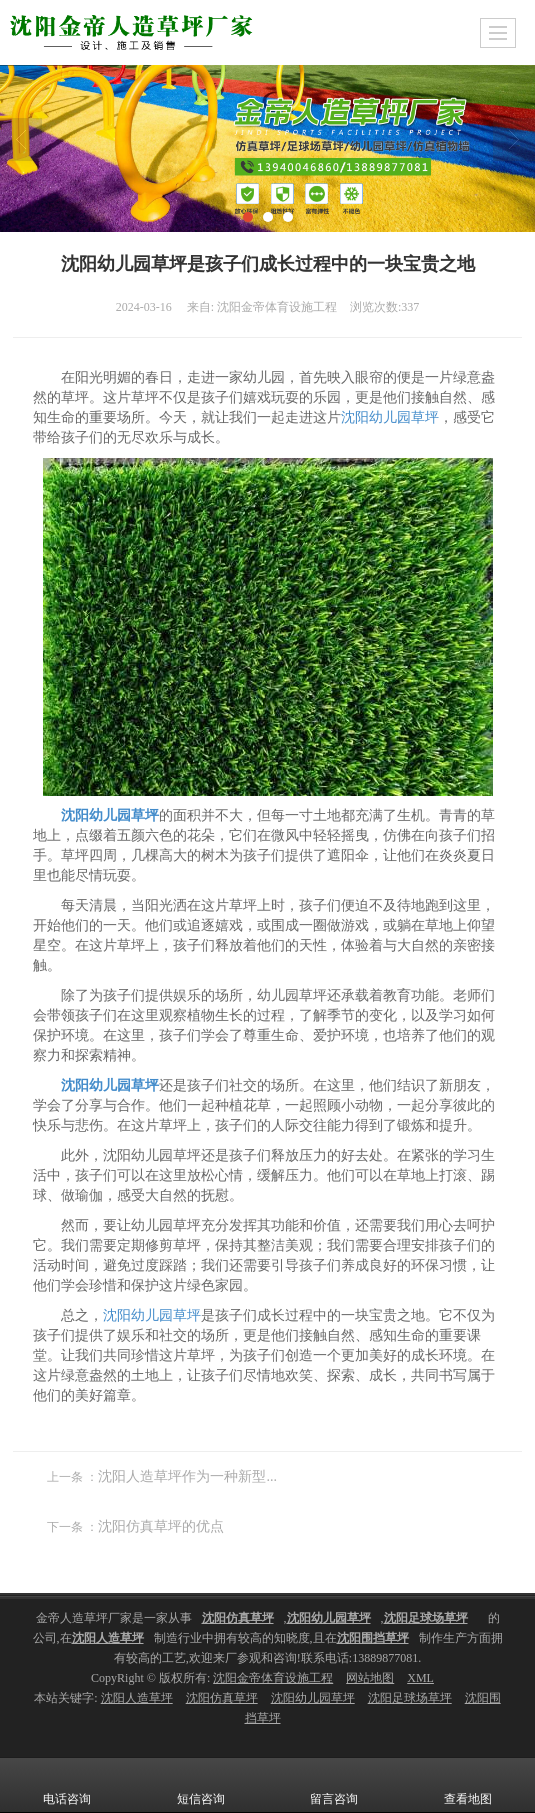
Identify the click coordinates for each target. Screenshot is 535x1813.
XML (420, 1678)
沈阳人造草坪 (137, 1698)
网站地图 (370, 1678)
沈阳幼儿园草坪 (390, 417)
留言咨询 (334, 1785)
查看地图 (468, 1785)
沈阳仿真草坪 (222, 1698)
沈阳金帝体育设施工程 (273, 1678)
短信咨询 (201, 1785)
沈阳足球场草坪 (410, 1698)
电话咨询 (67, 1785)
